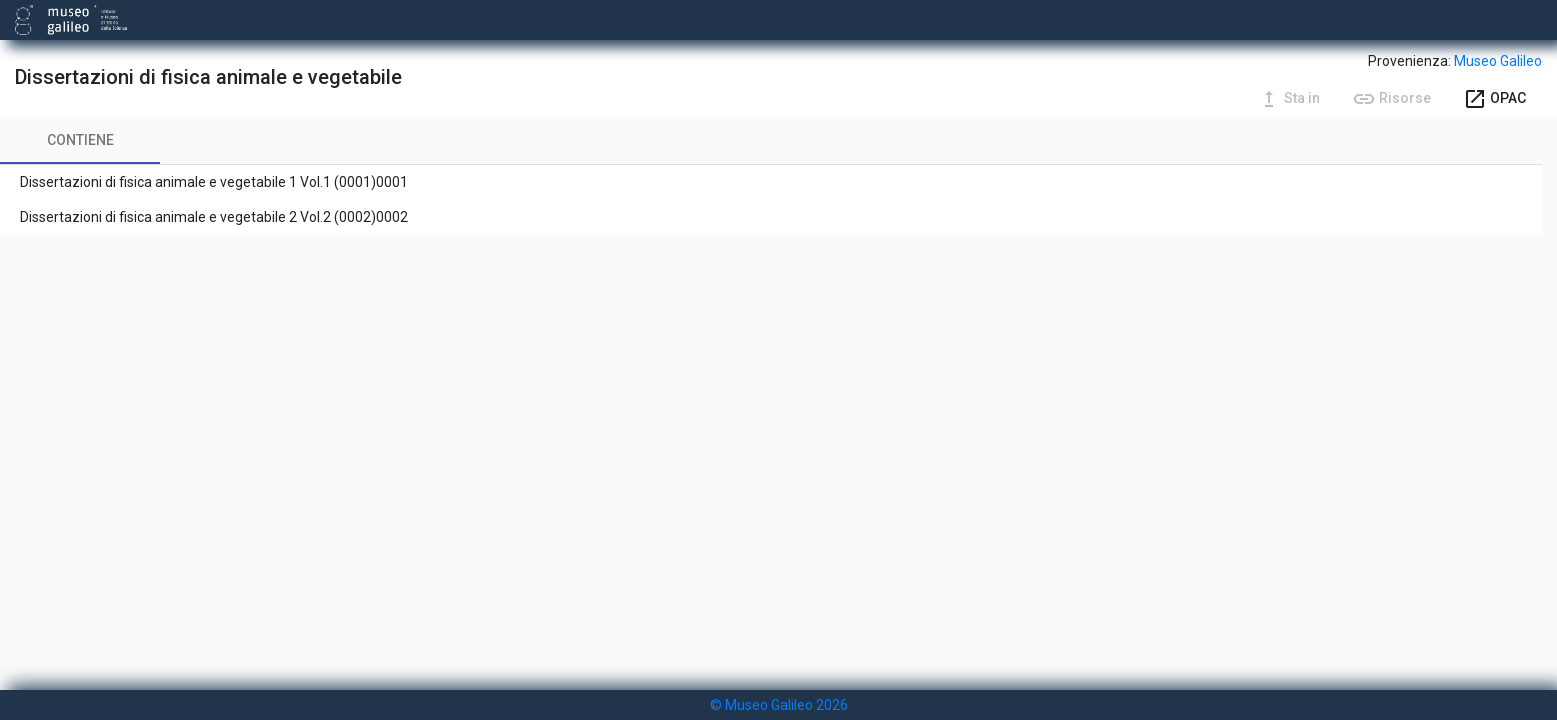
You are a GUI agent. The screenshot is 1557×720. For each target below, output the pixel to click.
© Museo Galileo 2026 (779, 705)
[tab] (80, 140)
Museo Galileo (1498, 61)
